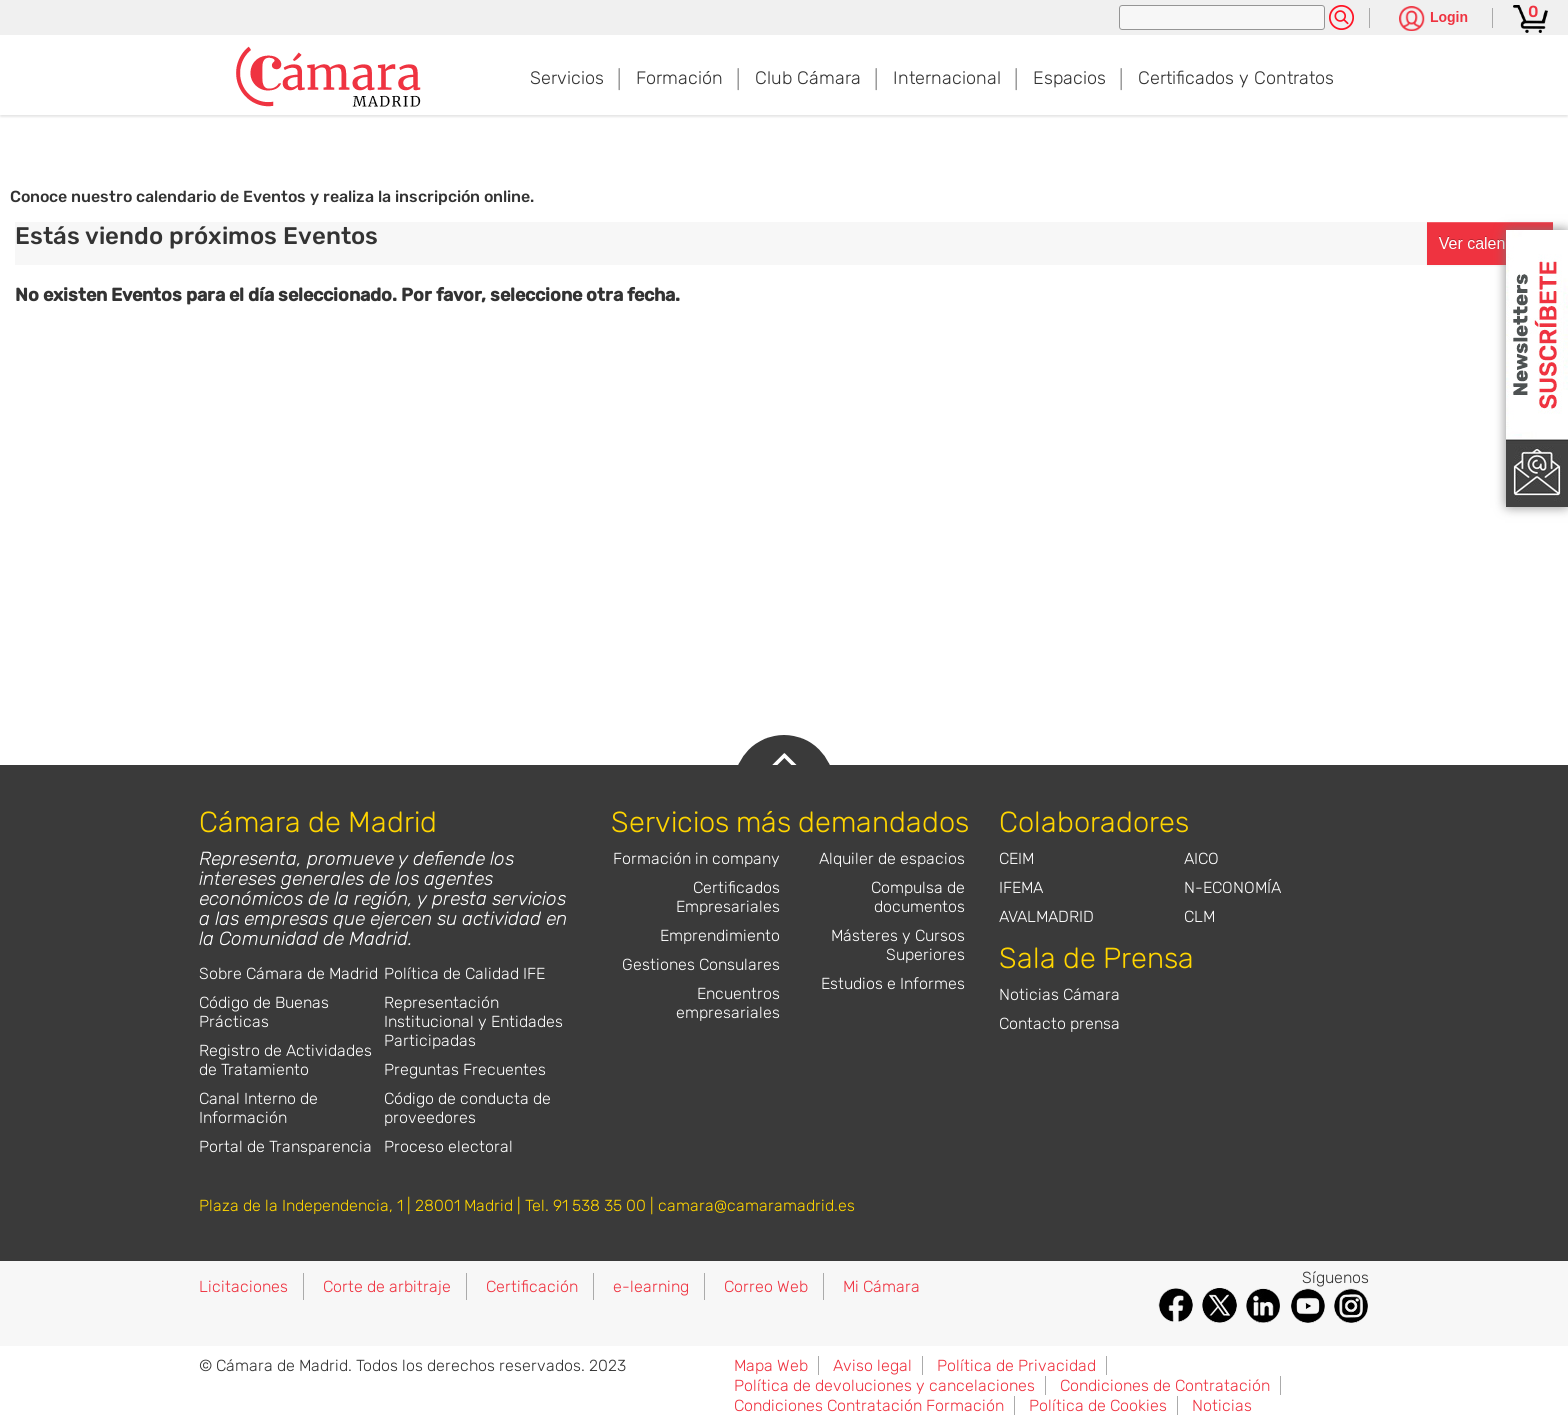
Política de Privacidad (1016, 1365)
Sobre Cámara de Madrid (288, 973)
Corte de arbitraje (387, 1286)
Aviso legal (872, 1365)
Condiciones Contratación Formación (869, 1405)
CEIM (1016, 858)
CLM (1199, 916)
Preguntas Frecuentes (465, 1069)
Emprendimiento (720, 935)
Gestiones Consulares (701, 964)
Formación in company (696, 858)
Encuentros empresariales (728, 1003)
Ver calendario (1490, 243)
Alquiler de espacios (892, 858)
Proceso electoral (448, 1146)
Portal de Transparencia (285, 1146)
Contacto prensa (1059, 1023)
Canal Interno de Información (258, 1108)
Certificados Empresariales (728, 897)
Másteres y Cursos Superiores (898, 945)
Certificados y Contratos (1236, 78)
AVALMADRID (1046, 916)
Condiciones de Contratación (1165, 1385)
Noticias (1222, 1405)
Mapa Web (771, 1365)
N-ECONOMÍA (1232, 887)
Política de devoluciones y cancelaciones (884, 1385)
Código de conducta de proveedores (467, 1108)
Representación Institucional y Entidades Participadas (473, 1021)
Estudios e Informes (893, 983)
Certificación (532, 1286)
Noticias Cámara (1059, 994)
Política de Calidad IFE (464, 973)
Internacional (947, 78)
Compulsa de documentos (918, 897)
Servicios (567, 78)
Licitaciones (243, 1286)
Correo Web (766, 1286)
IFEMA (1021, 887)
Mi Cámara (881, 1286)
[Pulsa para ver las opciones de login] (1433, 19)
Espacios (1069, 78)
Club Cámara (808, 78)
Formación (679, 78)
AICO (1201, 858)
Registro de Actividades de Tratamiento (285, 1060)
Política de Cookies (1098, 1405)
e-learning (651, 1286)
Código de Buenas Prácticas (264, 1012)
